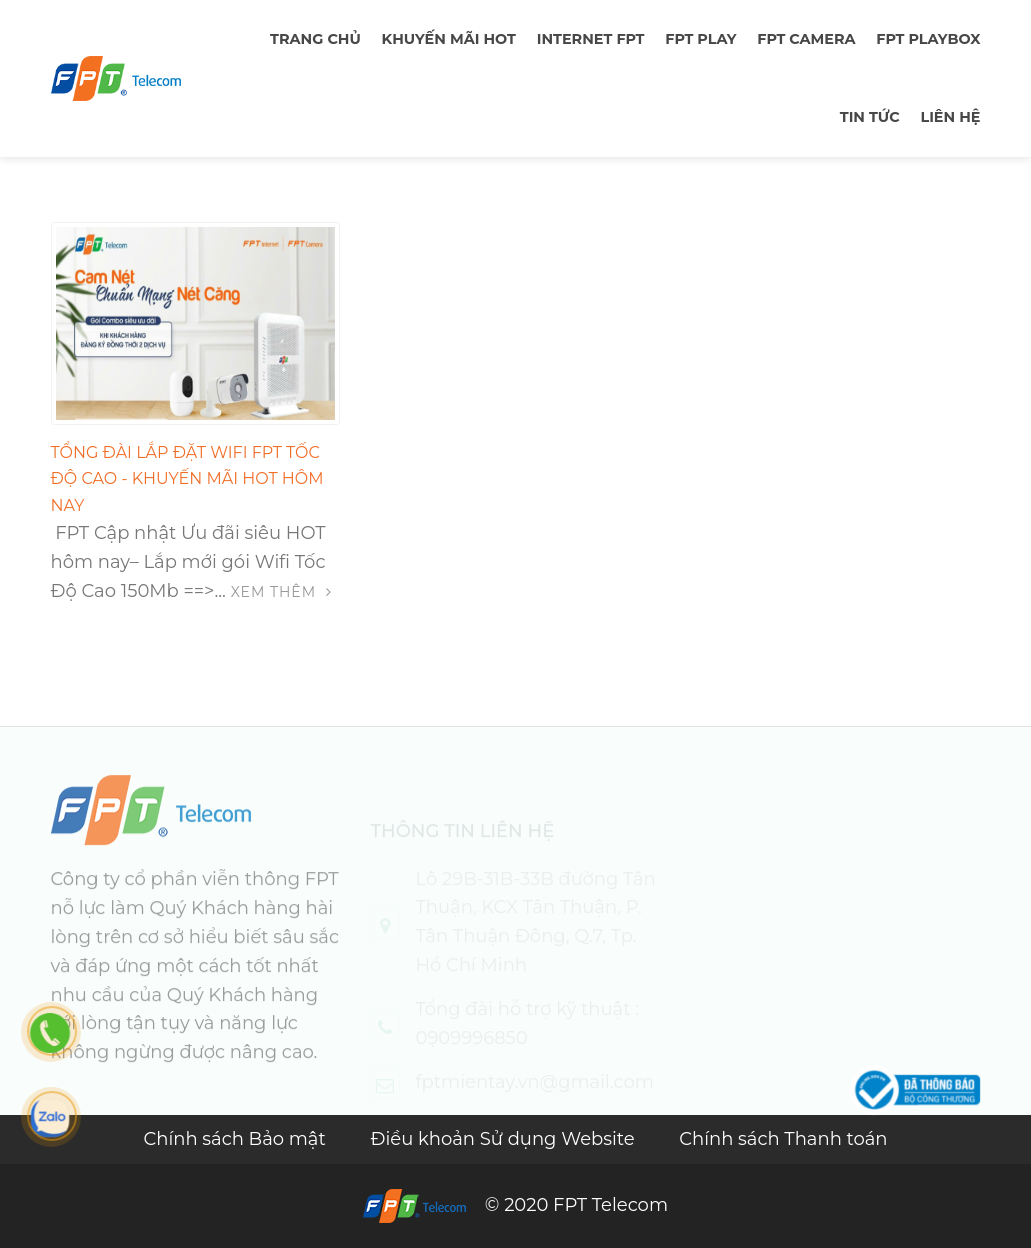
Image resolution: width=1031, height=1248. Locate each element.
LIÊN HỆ (950, 117)
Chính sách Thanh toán (783, 1139)
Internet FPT (591, 39)
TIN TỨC (870, 117)
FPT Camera (806, 39)
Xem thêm (281, 592)
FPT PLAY (700, 39)
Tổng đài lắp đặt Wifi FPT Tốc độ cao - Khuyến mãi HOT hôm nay (187, 479)
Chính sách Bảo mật (236, 1139)
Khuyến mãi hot (449, 39)
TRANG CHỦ (315, 39)
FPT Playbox (928, 39)
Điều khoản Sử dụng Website (505, 1139)
